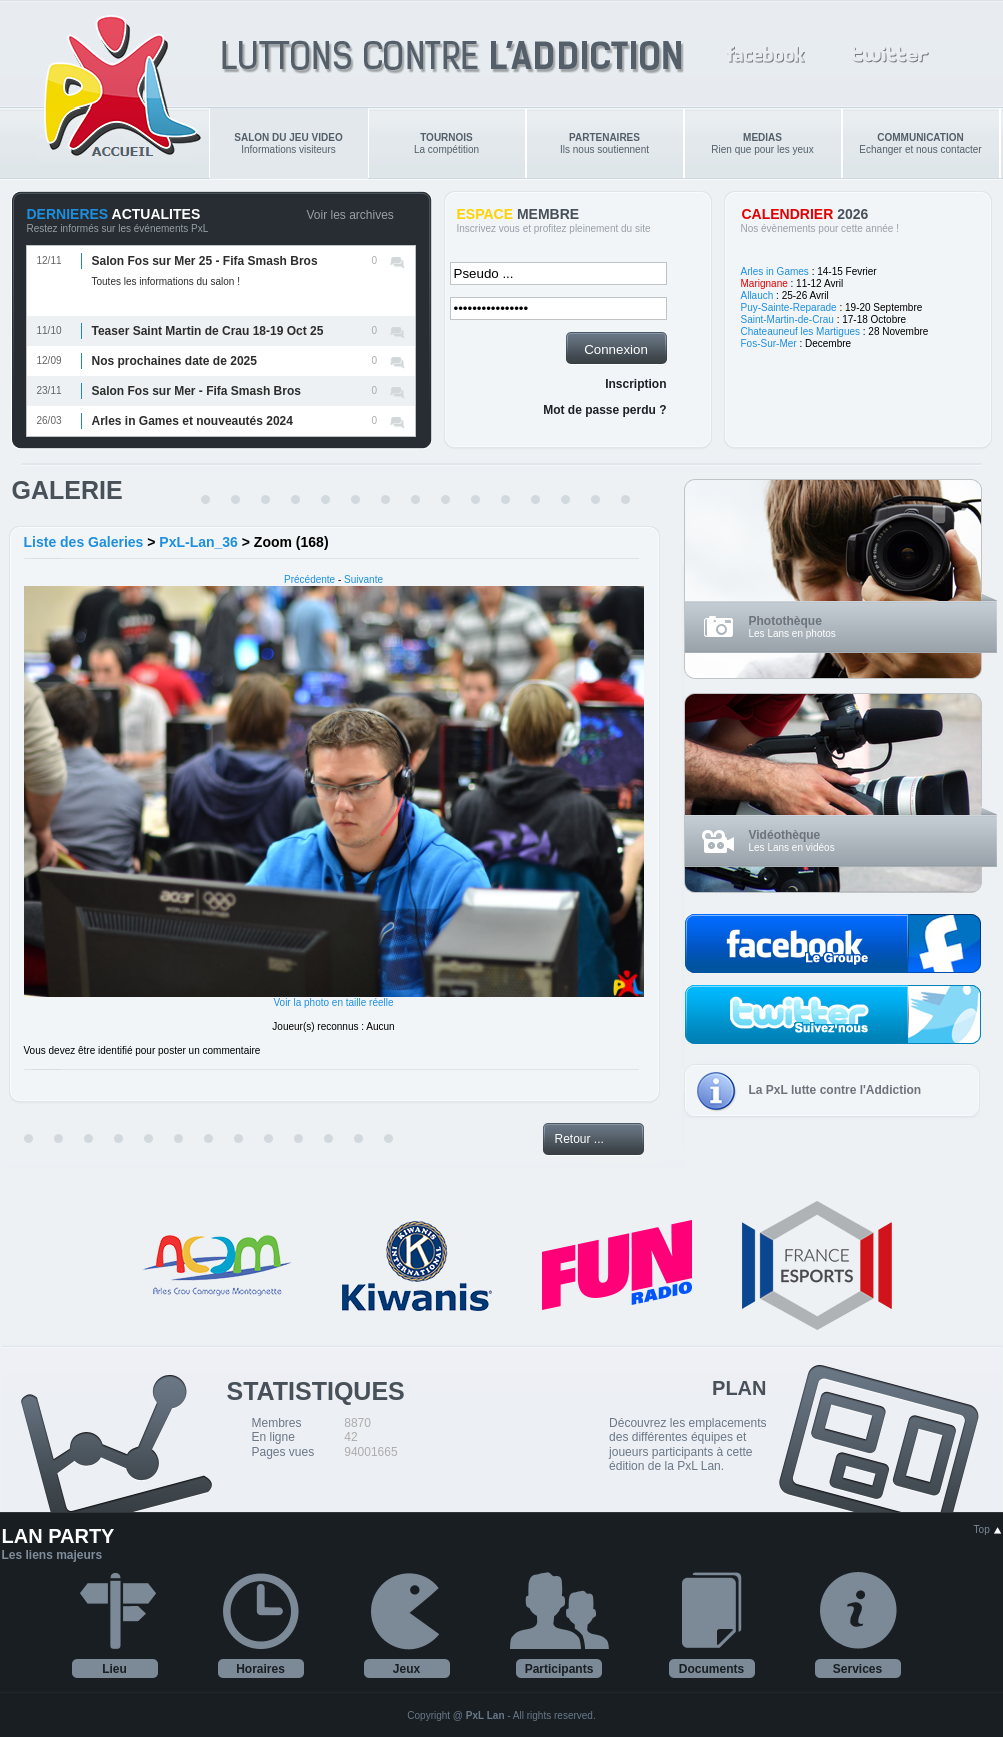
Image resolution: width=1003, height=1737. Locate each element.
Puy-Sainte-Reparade (789, 307)
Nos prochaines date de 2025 (174, 361)
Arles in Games (775, 271)
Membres (277, 1423)
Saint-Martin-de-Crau (787, 319)
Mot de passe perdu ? (604, 410)
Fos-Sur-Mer (769, 343)
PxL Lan (485, 1715)
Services (857, 1669)
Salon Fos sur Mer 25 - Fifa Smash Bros (205, 261)
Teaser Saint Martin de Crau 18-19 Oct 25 (208, 331)
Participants (559, 1669)
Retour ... (579, 1139)
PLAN (739, 1388)
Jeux (406, 1669)
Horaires (260, 1669)
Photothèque (785, 621)
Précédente (309, 579)
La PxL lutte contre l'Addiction (835, 1090)
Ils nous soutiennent (604, 143)
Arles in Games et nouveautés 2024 (192, 421)
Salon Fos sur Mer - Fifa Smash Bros (196, 391)
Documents (711, 1669)
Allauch (757, 295)
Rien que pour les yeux (762, 143)
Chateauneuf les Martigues (801, 331)
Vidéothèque (785, 835)
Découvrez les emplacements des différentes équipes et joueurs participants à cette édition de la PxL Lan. (687, 1444)
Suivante (363, 579)
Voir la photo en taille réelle (333, 1002)
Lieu (114, 1669)
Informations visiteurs (288, 143)
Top (988, 1529)
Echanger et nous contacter (920, 143)
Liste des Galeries (84, 542)
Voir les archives (350, 215)
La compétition (446, 143)
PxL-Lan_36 (198, 542)
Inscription (635, 384)
